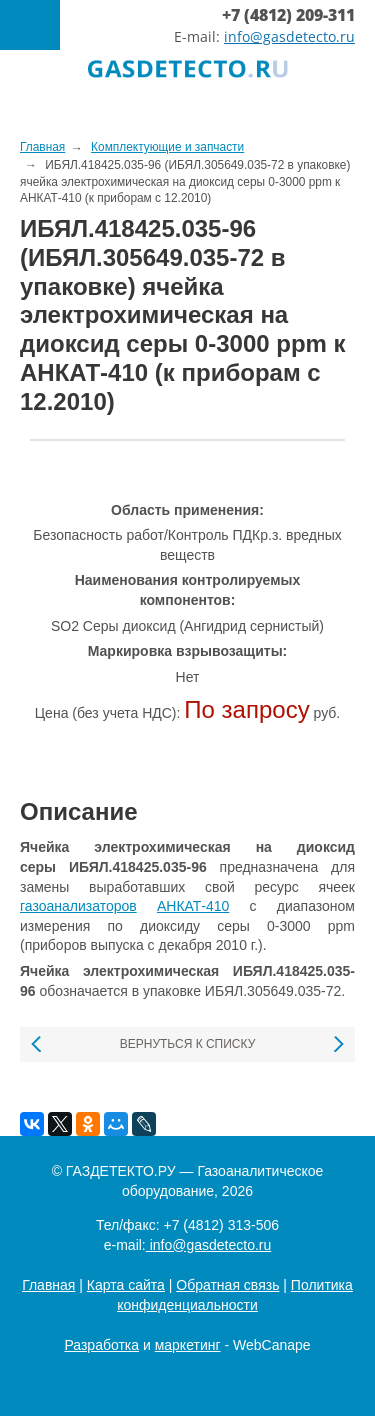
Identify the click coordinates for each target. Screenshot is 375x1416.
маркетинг (188, 1345)
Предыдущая (37, 1044)
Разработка (101, 1345)
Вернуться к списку (188, 1044)
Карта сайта (126, 1285)
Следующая (337, 1044)
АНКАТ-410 (193, 906)
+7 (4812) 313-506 (221, 1225)
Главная (48, 1285)
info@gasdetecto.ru (289, 36)
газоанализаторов (78, 906)
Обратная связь (227, 1285)
